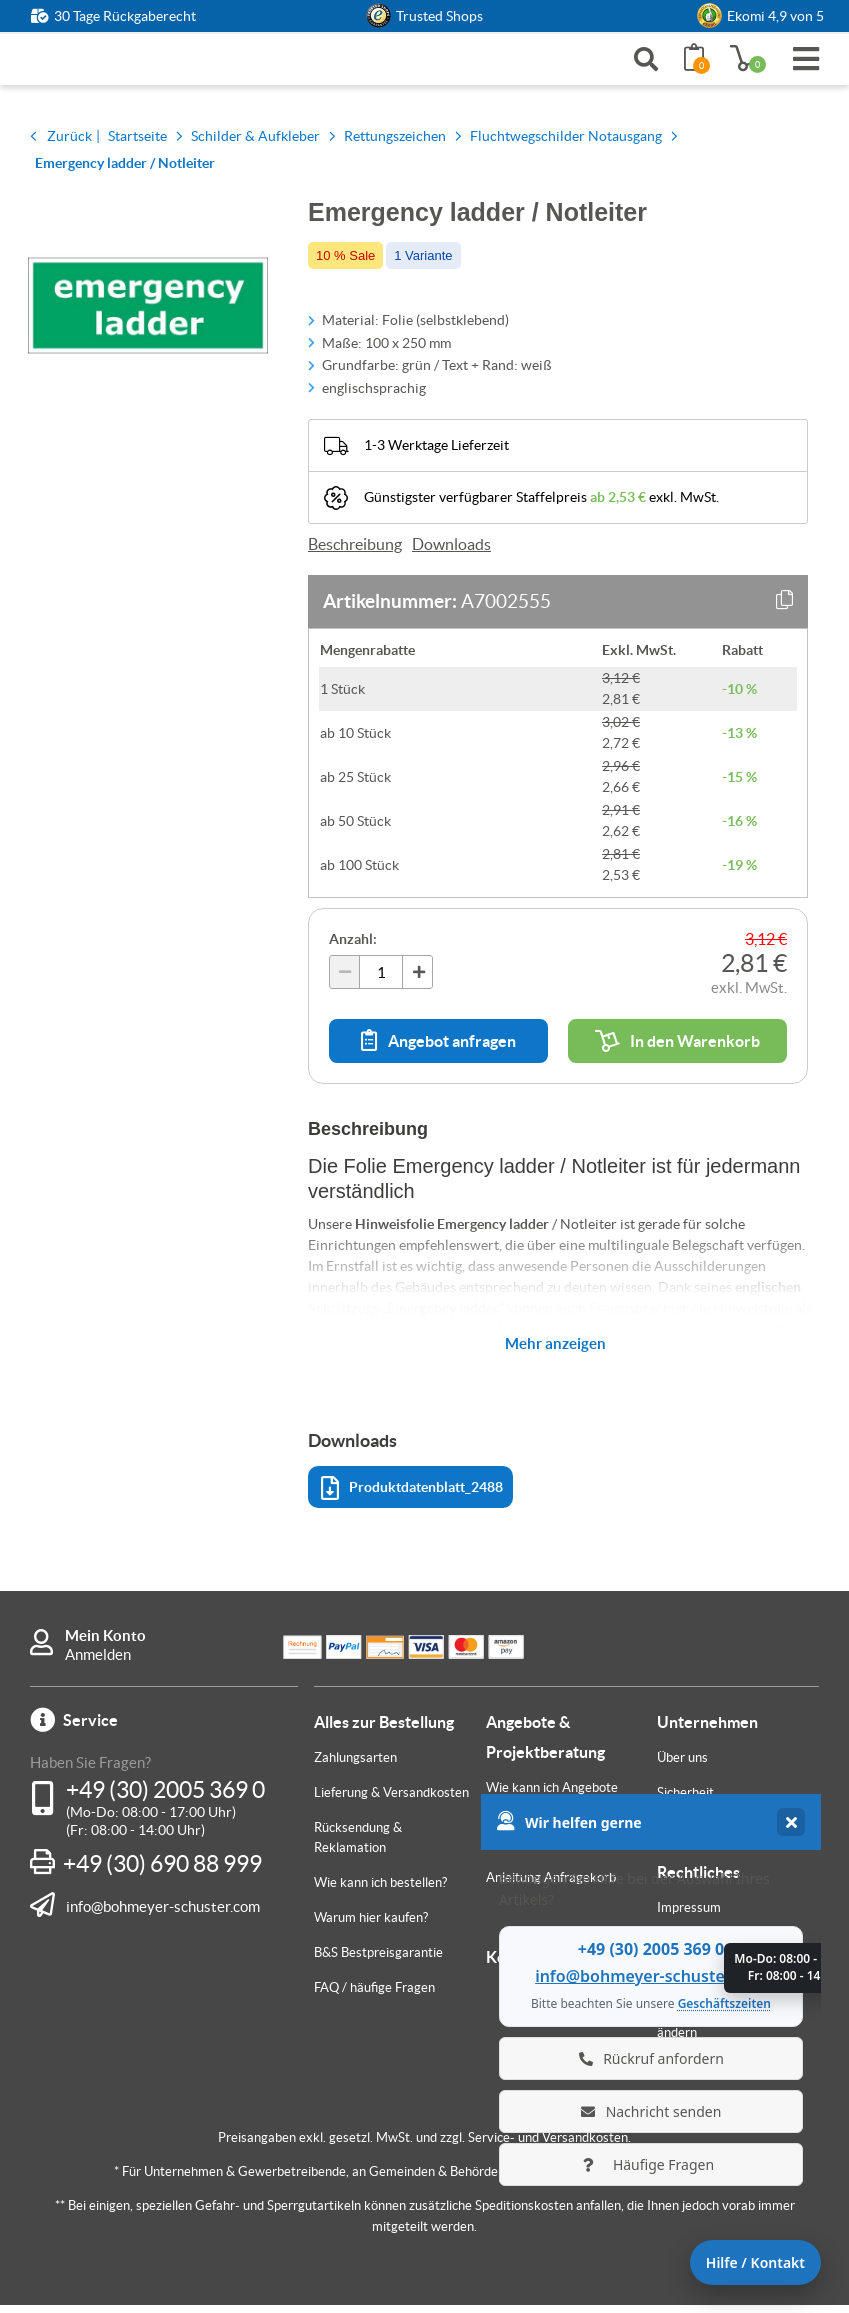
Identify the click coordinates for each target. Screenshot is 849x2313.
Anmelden (98, 1662)
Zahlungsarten (355, 1765)
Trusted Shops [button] (439, 16)
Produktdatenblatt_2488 (412, 1496)
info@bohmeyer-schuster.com (163, 1914)
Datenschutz (693, 1985)
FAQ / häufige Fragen (374, 1995)
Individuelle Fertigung (547, 1850)
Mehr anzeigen (555, 1351)
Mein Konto (105, 1643)
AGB (670, 1950)
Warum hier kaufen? (371, 1925)
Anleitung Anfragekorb (551, 1885)
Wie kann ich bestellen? (380, 1890)
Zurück (69, 144)
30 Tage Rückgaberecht (125, 16)
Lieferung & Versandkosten (391, 1800)
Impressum (689, 1915)
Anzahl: (353, 947)
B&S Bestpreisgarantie (378, 1960)
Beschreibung (355, 552)
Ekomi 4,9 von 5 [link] (775, 16)
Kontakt (515, 1965)
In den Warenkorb (677, 1049)
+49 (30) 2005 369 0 (165, 1798)
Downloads (451, 552)
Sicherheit (685, 1800)
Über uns (682, 1765)
